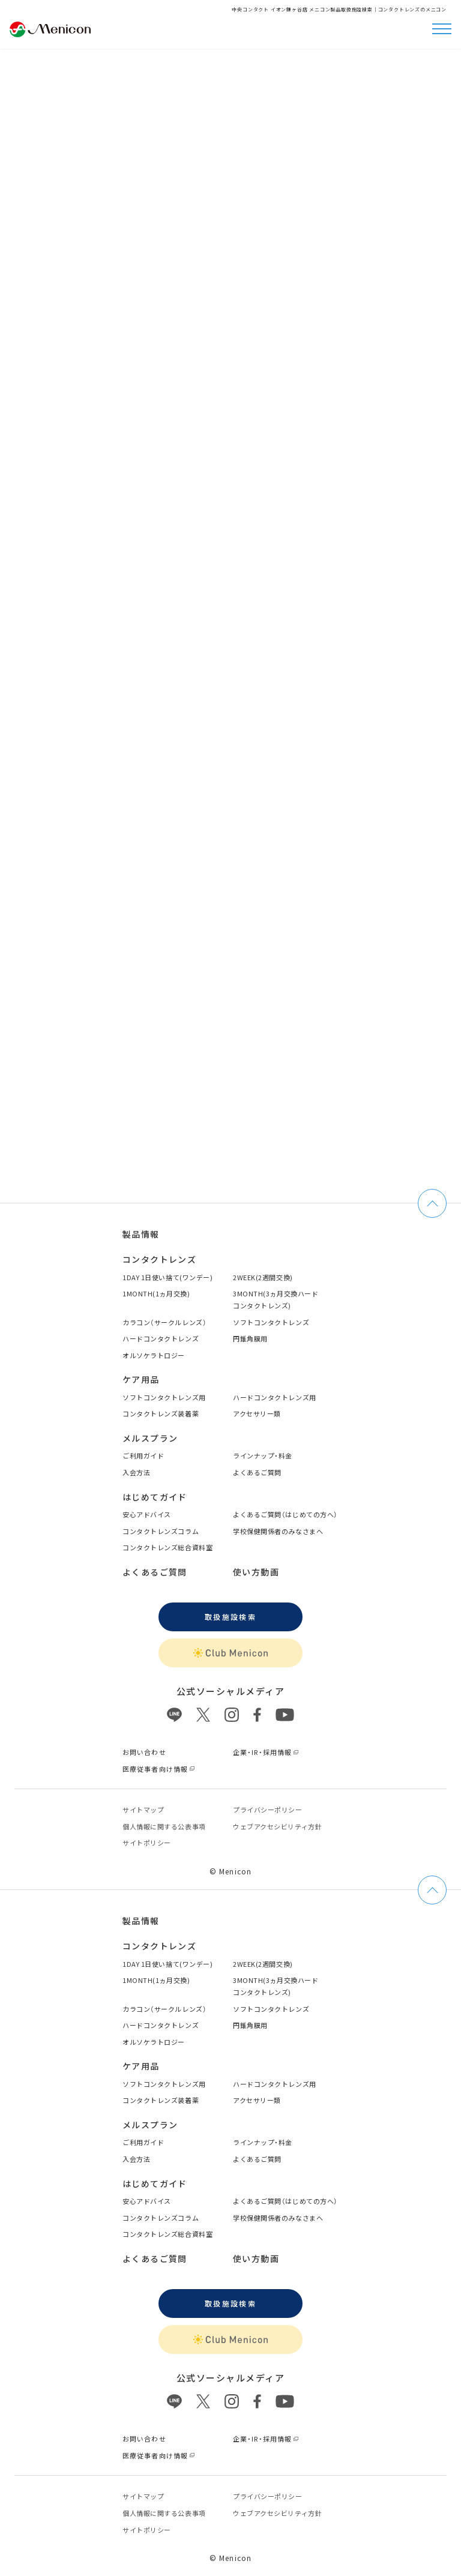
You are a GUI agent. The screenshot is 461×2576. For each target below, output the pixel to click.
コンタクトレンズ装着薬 (160, 1413)
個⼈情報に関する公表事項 (164, 1826)
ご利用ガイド (143, 1455)
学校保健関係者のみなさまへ (278, 1531)
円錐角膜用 (250, 1338)
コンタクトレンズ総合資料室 (167, 1547)
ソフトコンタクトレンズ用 (164, 1397)
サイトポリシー (146, 1842)
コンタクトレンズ (159, 1259)
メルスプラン (150, 1438)
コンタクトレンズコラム (160, 1531)
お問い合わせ (144, 1752)
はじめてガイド (154, 1497)
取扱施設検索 (230, 1617)
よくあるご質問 (257, 1472)
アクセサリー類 (257, 1413)
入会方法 (136, 1472)
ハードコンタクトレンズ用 (274, 1397)
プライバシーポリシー (268, 1809)
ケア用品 (141, 1379)
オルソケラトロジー (153, 1355)
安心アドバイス (146, 1514)
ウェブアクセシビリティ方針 (277, 1826)
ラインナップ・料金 (262, 1455)
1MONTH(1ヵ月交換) (156, 1293)
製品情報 (141, 1234)
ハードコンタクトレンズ (160, 1338)
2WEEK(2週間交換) (263, 1277)
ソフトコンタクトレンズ (271, 1322)
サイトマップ (143, 1809)
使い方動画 (256, 1572)
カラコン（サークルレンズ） (164, 1322)
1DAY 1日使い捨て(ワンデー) (167, 1277)
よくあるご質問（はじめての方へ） (285, 1514)
